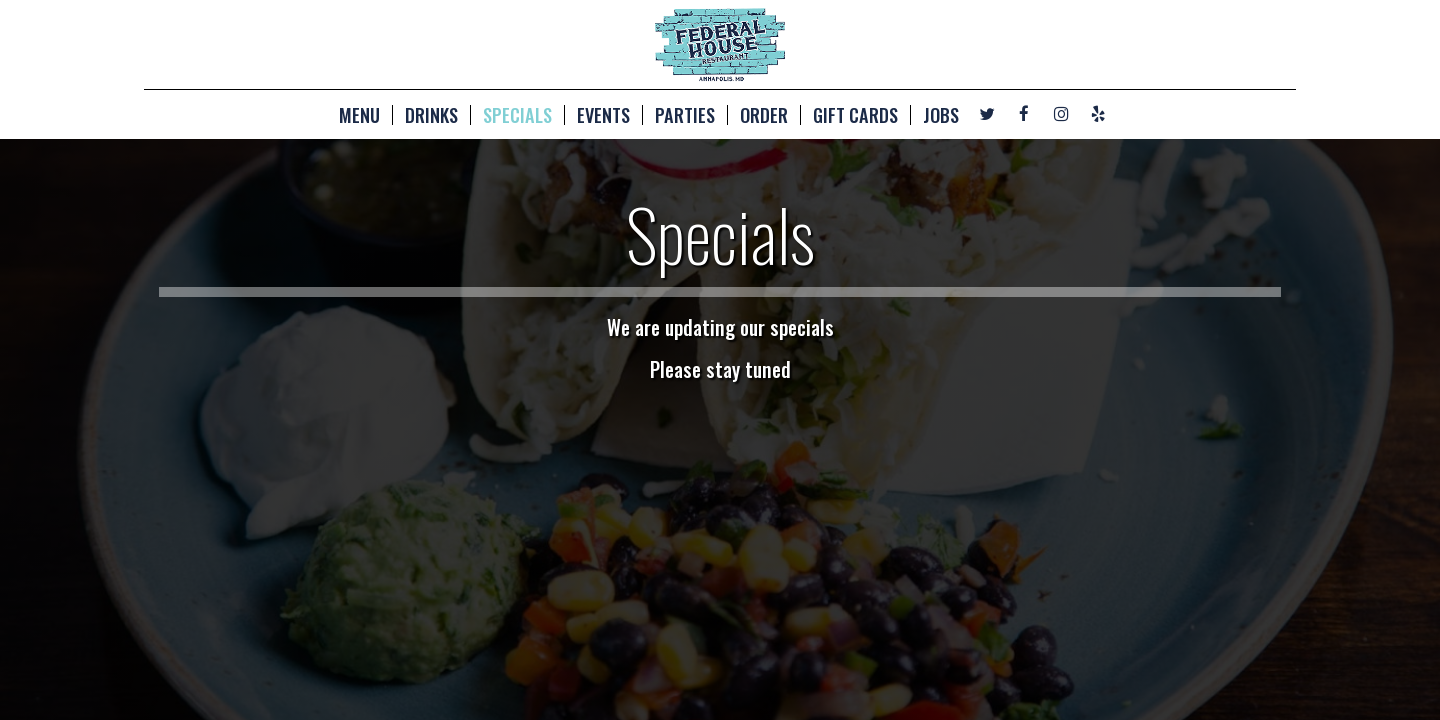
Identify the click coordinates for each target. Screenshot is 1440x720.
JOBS (941, 115)
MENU (359, 115)
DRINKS (431, 115)
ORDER (764, 115)
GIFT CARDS (855, 115)
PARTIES (685, 115)
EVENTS (603, 115)
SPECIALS (517, 115)
